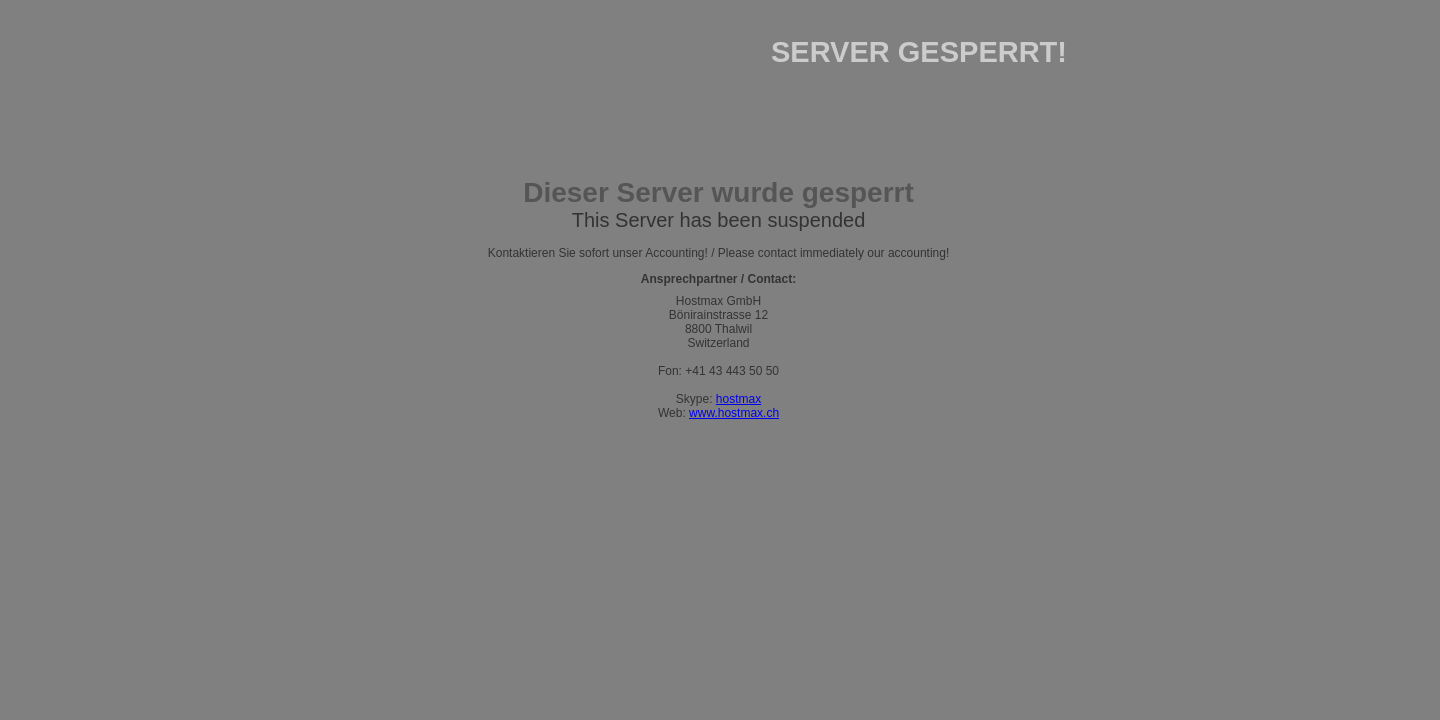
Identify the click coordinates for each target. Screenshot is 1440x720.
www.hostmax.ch (734, 413)
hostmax (738, 399)
